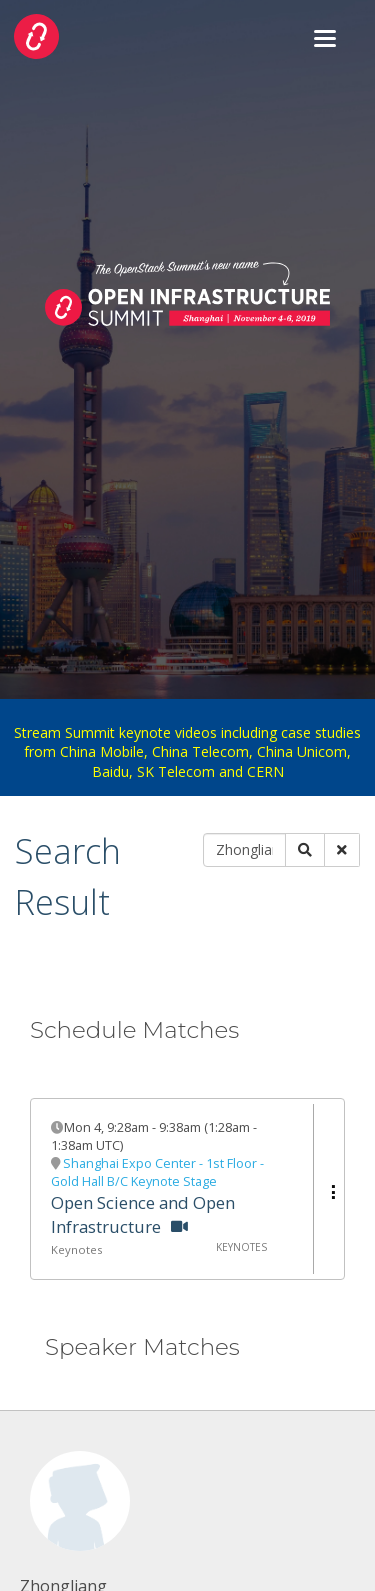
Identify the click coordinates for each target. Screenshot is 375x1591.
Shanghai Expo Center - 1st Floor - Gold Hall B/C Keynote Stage (157, 1172)
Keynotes (76, 1249)
